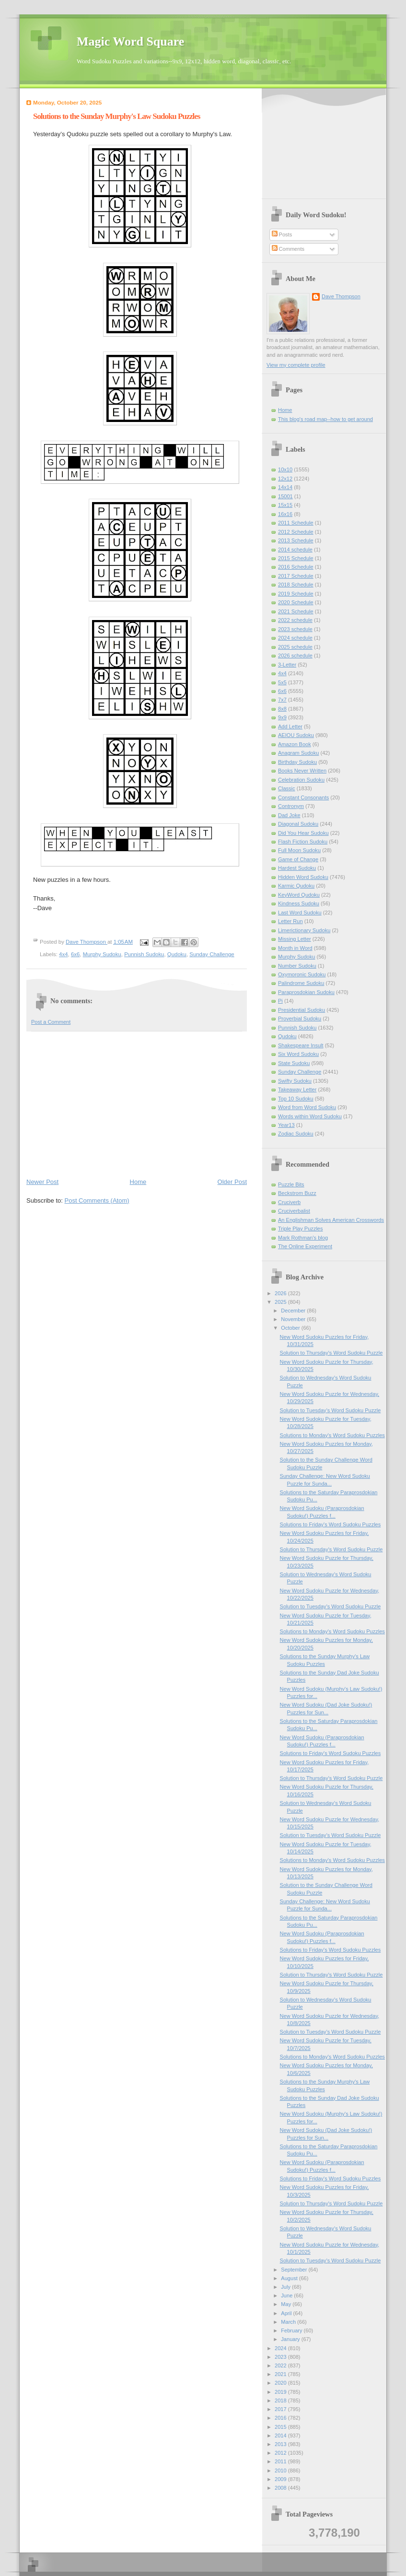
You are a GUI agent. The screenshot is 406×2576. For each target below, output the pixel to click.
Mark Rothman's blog (303, 1238)
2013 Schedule (295, 540)
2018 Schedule (295, 584)
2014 (281, 2435)
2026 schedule (295, 655)
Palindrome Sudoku (301, 983)
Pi (280, 1001)
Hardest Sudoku (297, 868)
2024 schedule (295, 638)
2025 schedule (295, 647)
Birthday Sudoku (297, 762)
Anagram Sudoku (298, 753)
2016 (281, 2418)
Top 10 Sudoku (295, 1098)
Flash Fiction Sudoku (302, 841)
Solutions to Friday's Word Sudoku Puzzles (330, 1524)
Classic (286, 788)
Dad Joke (289, 815)
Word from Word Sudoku (307, 1107)
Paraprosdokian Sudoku (306, 992)
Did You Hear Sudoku (303, 833)
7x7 (282, 700)
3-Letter (287, 664)
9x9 (282, 717)
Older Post (232, 1181)
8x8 (282, 709)
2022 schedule (295, 620)
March (289, 2322)
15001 (285, 496)
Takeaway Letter (297, 1089)
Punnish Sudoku (144, 954)
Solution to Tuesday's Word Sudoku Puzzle (330, 1410)
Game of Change (298, 859)
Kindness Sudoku (298, 903)
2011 (281, 2461)
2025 (281, 1302)
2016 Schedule (295, 567)
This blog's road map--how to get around (325, 419)
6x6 (75, 954)
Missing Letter (294, 939)
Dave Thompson (86, 942)
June (287, 2295)
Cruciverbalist (294, 1211)
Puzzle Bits (291, 1184)
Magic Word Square (130, 41)
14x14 (285, 487)
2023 (281, 2357)
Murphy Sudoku (102, 954)
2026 (281, 1293)
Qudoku (176, 954)
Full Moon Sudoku (299, 850)
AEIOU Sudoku (296, 735)
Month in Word (295, 948)
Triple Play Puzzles (300, 1228)
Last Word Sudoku (300, 912)
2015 (281, 2427)
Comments (288, 249)
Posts (282, 234)
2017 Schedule (295, 576)
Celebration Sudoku (301, 780)
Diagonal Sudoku (298, 824)
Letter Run (290, 921)
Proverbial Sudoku (299, 1018)
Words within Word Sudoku (310, 1116)
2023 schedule (295, 629)
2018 (281, 2400)
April (287, 2313)
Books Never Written (302, 770)
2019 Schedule (295, 594)
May (286, 2304)
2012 (281, 2453)
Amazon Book (294, 744)
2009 (281, 2479)
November (294, 1319)
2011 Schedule (295, 523)
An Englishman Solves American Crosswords (331, 1220)
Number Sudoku (297, 966)
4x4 (63, 954)
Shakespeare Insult (301, 1045)
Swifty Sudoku (295, 1081)
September (294, 2269)
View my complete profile (296, 365)
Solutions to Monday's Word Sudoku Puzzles (332, 1435)
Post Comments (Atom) (97, 1200)
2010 (281, 2470)
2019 (281, 2392)
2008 (281, 2488)
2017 (281, 2409)
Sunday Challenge (211, 954)
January (291, 2339)
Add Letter (290, 726)
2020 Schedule (295, 602)
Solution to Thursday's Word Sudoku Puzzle (331, 1353)
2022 (281, 2365)
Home (138, 1181)
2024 (281, 2348)
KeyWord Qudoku (299, 895)
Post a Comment (50, 1022)
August (290, 2278)
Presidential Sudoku (301, 1010)
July (286, 2287)
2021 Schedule (295, 611)
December (294, 1310)
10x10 (285, 469)
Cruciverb (289, 1202)
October (291, 1328)
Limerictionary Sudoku (304, 930)
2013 (281, 2444)
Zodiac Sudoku (295, 1133)
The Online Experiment (305, 1246)
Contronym (291, 806)
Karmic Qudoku (296, 886)
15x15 (285, 505)
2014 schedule (295, 549)
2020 (281, 2383)
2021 (281, 2374)
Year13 (286, 1125)
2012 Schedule (295, 532)
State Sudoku (294, 1063)
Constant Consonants (303, 797)
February (292, 2330)
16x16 (285, 514)
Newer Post (42, 1181)
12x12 (285, 478)
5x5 (282, 682)
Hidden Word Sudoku (303, 877)
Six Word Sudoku (298, 1054)
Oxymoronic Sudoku (301, 974)
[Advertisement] (136, 1104)
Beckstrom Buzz (297, 1193)
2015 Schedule (295, 558)
